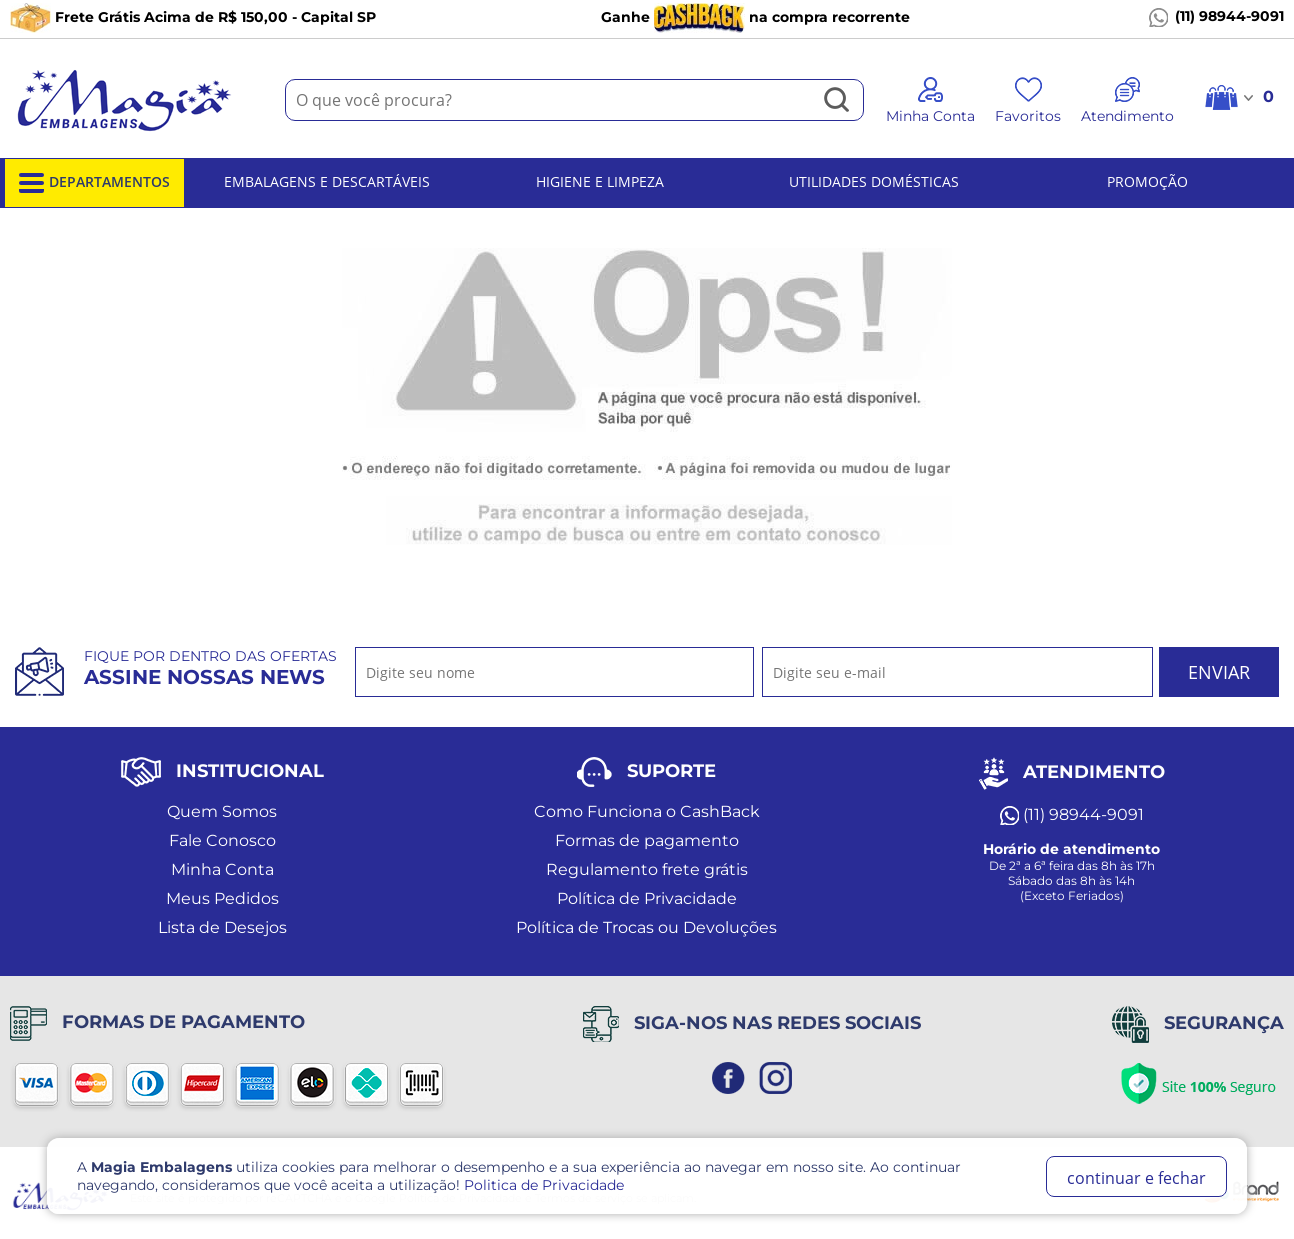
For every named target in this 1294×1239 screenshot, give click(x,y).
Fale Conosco (222, 840)
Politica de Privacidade (544, 1185)
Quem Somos (222, 811)
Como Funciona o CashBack (647, 811)
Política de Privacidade (647, 898)
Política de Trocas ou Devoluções (646, 927)
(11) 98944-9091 (1216, 17)
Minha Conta (222, 869)
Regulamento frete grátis (647, 869)
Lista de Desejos (222, 927)
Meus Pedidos (222, 898)
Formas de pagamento (647, 840)
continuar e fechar (1136, 1178)
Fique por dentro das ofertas (210, 668)
